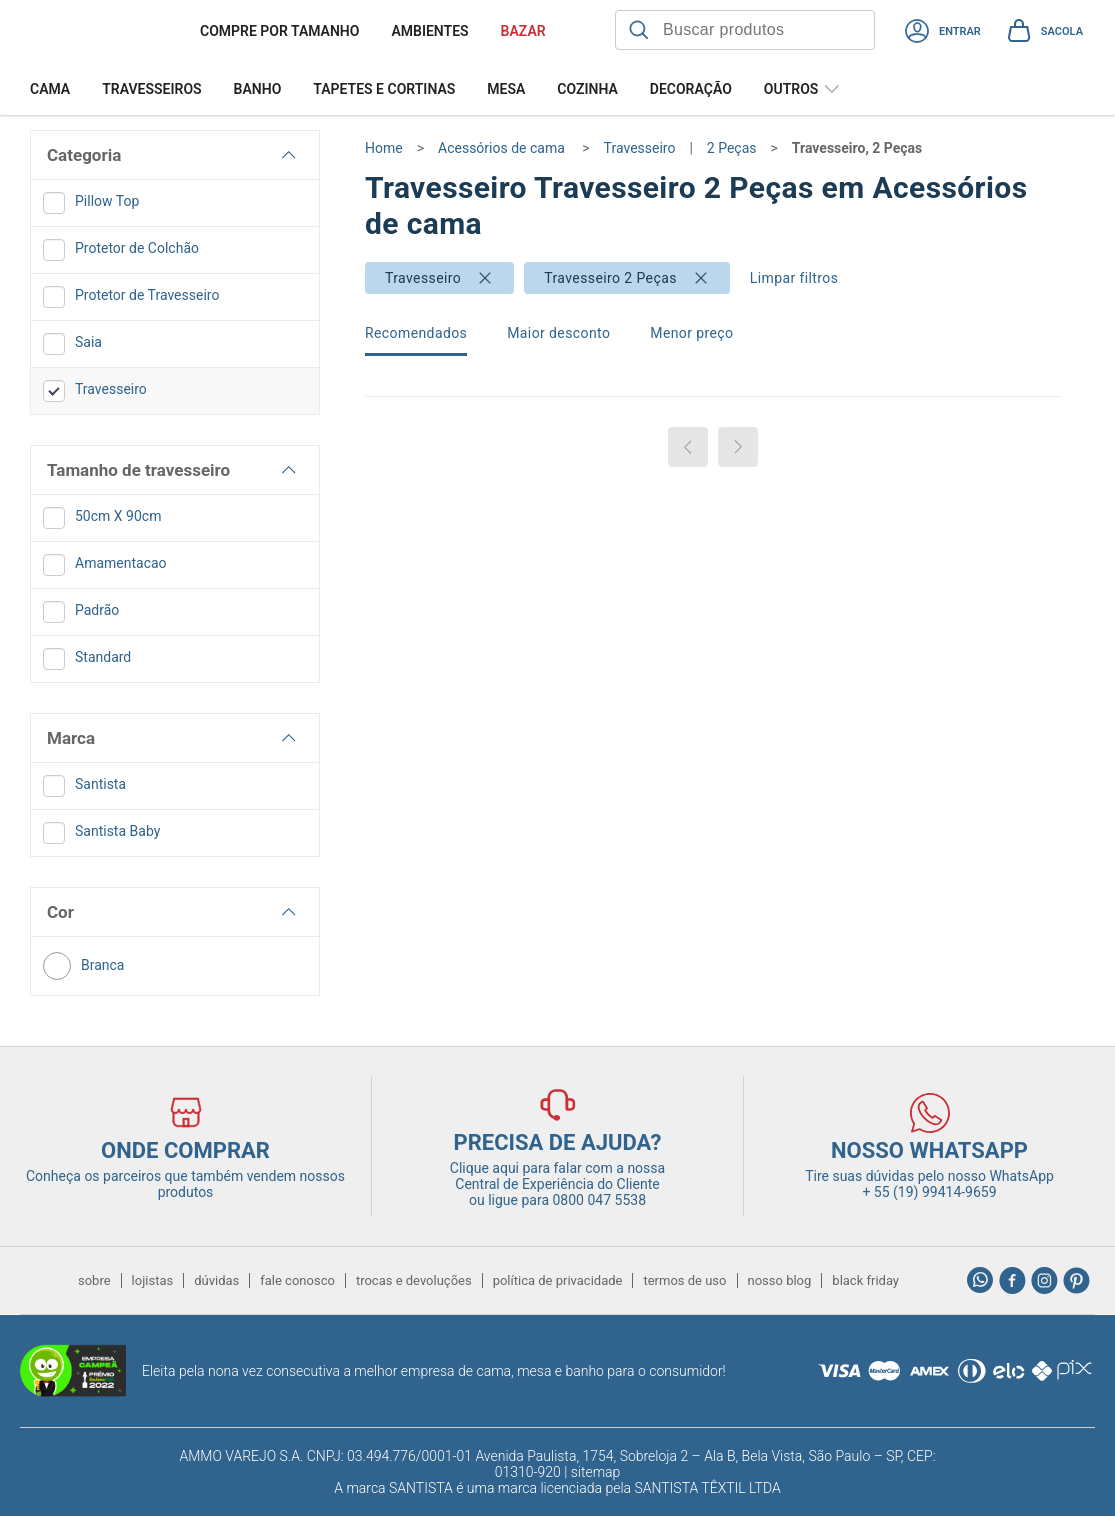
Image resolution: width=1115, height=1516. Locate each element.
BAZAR (523, 31)
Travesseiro (423, 278)
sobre (94, 1280)
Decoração (691, 89)
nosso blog (780, 1280)
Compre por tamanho (279, 31)
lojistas (153, 1280)
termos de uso (684, 1280)
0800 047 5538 (600, 1200)
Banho (258, 89)
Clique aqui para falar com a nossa (557, 1176)
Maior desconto (558, 333)
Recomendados (416, 333)
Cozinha (587, 89)
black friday (865, 1280)
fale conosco (297, 1280)
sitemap (596, 1472)
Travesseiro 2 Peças (610, 278)
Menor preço (691, 333)
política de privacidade (558, 1280)
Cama (50, 89)
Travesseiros (151, 89)
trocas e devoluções (414, 1280)
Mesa (506, 89)
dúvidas (216, 1280)
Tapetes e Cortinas (384, 89)
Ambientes (429, 31)
